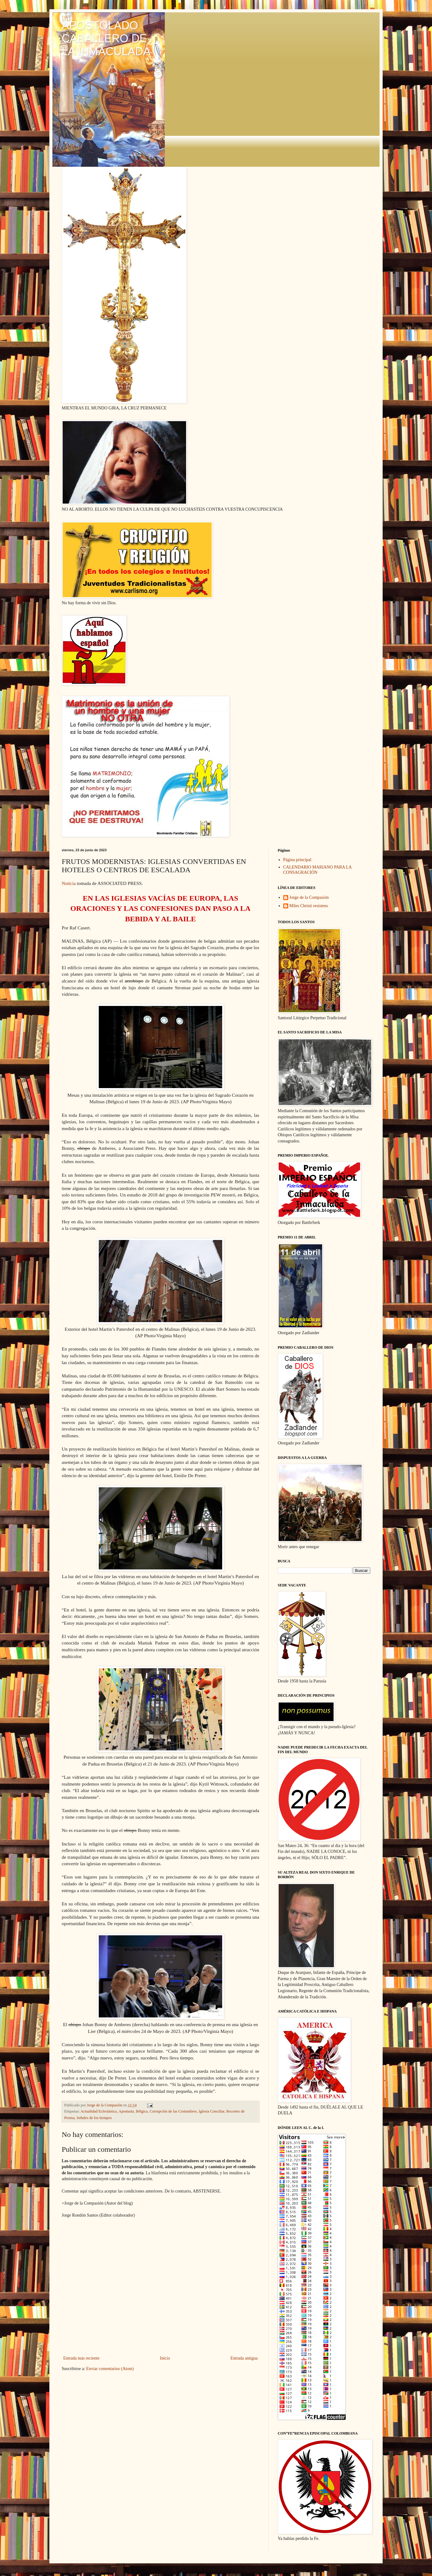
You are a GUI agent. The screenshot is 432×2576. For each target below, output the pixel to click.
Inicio (165, 2358)
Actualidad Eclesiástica (99, 2111)
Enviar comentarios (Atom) (110, 2368)
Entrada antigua (244, 2358)
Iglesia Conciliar (211, 2111)
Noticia (69, 883)
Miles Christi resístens (308, 905)
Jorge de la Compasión (309, 897)
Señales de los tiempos (94, 2118)
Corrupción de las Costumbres (173, 2111)
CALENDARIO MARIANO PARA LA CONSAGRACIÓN (317, 870)
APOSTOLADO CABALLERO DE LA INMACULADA (106, 38)
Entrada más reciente (81, 2358)
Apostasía (126, 2111)
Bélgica (141, 2111)
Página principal (297, 859)
